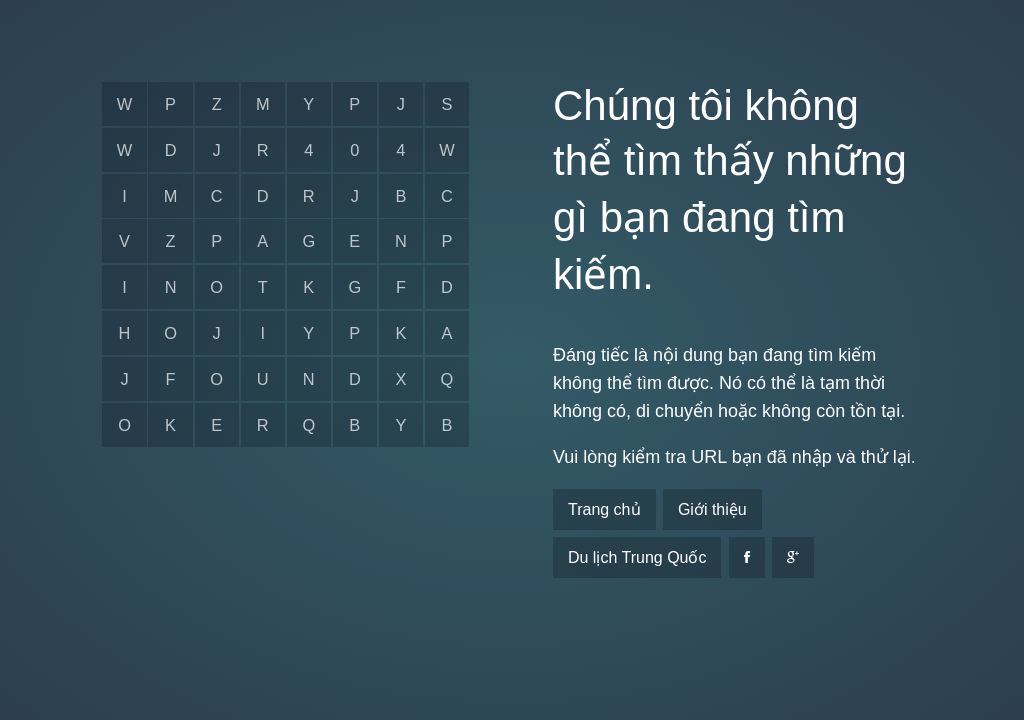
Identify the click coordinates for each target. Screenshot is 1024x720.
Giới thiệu (712, 509)
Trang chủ (604, 509)
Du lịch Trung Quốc (637, 557)
